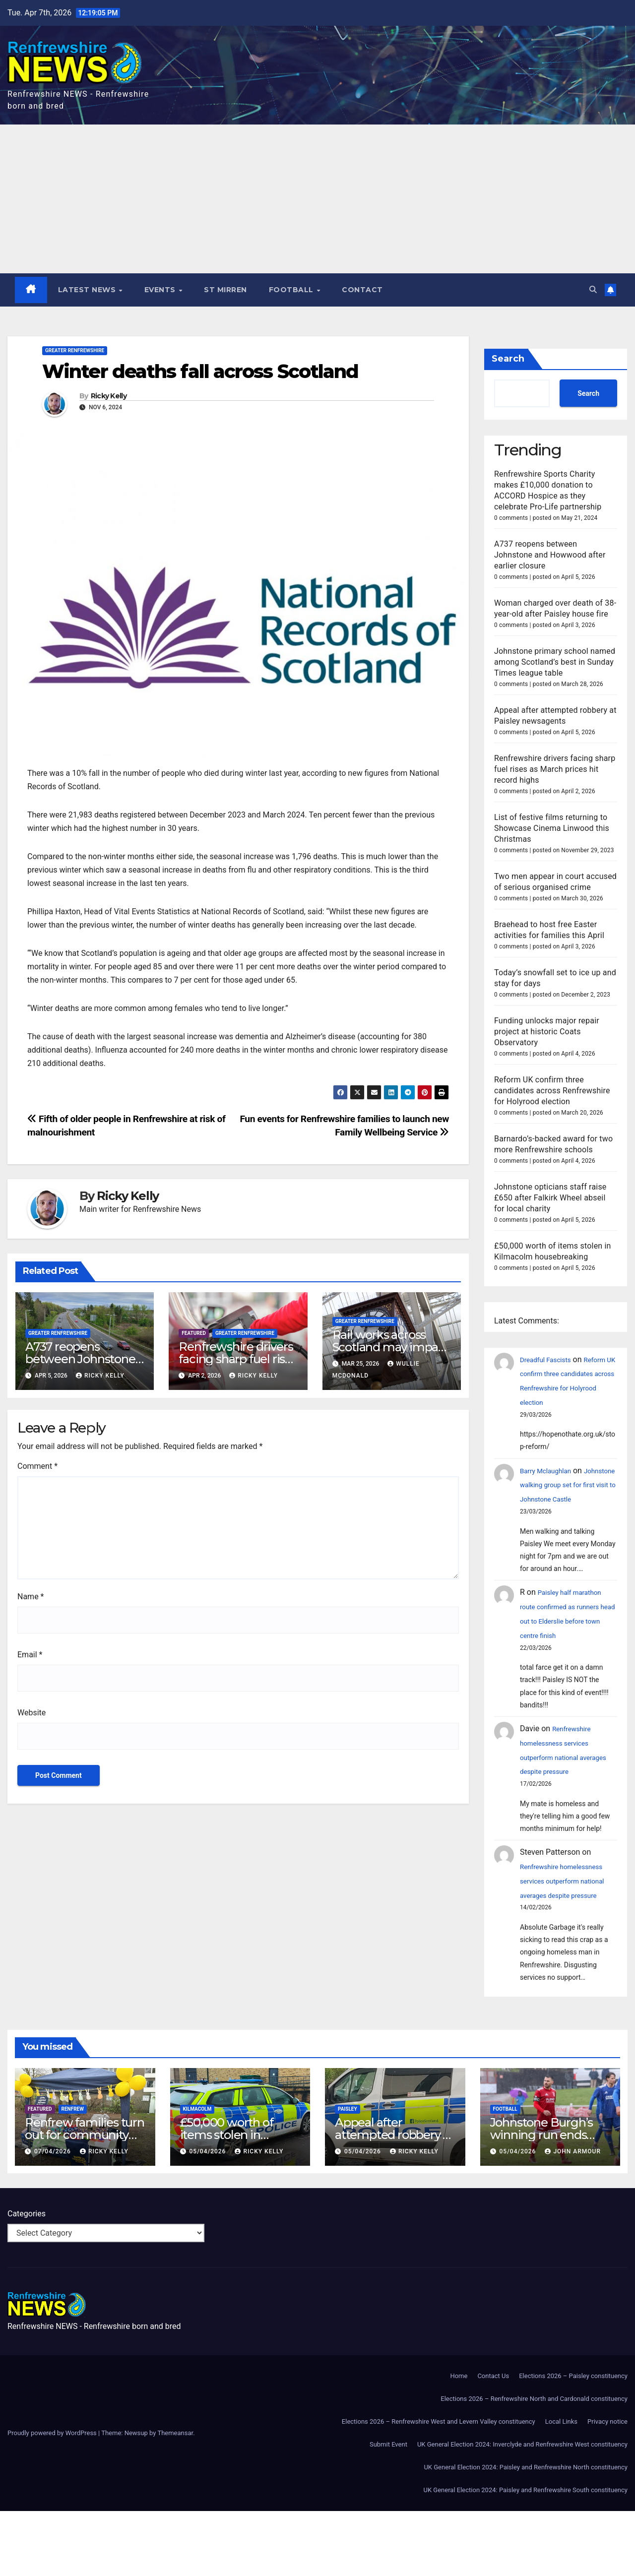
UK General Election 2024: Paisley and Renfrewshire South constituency (526, 2555)
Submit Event (388, 2509)
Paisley (347, 2174)
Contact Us (493, 2441)
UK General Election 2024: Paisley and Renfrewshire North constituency (526, 2532)
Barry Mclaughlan (550, 1506)
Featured (194, 1333)
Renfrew (73, 2174)
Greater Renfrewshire (74, 351)
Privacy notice (607, 2486)
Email (29, 1655)
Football (293, 290)
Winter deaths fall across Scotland (200, 371)
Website (31, 1713)
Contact (362, 290)
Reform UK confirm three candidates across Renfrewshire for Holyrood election (552, 1112)
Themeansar (175, 2498)
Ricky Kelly (109, 396)
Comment (37, 1466)
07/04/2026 (53, 2216)
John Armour (573, 2216)
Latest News (89, 290)
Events (162, 290)
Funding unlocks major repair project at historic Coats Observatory (546, 1053)
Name (30, 1597)
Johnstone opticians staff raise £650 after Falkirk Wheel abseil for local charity (550, 1219)
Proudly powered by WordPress (52, 2498)
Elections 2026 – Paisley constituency (573, 2441)
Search (508, 359)
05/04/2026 (208, 2216)
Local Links (561, 2486)
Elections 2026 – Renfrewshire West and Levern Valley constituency (438, 2486)
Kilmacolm (197, 2174)
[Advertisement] (317, 198)
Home (458, 2441)
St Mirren (226, 290)
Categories (26, 2278)
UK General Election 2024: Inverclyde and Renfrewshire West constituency (522, 2509)
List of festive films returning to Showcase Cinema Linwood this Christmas (551, 828)
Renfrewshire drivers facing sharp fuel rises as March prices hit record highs (554, 769)
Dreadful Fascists (550, 1381)
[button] (592, 290)
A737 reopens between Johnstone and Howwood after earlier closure (550, 554)
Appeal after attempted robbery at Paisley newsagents (394, 2199)
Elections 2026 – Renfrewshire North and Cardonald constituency (534, 2463)
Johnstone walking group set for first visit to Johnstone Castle (564, 1535)
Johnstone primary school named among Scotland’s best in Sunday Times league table (554, 662)
